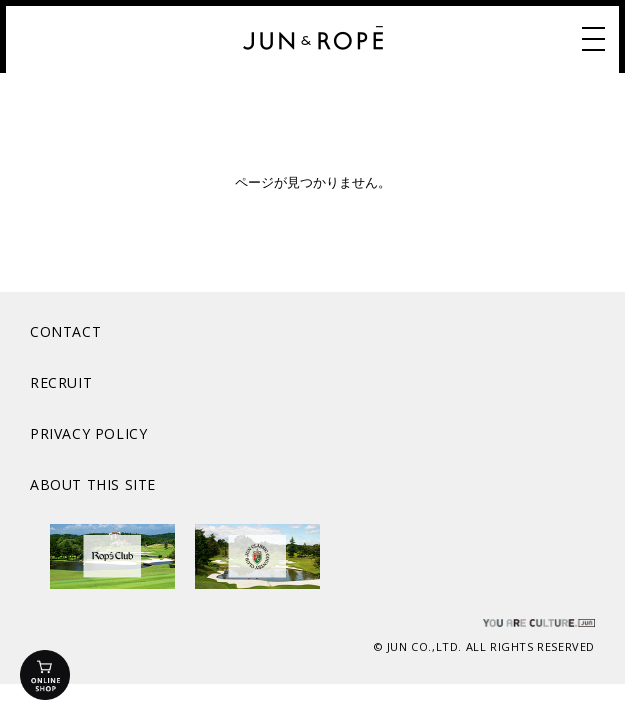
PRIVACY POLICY (88, 433)
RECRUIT (61, 382)
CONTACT (65, 331)
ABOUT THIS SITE (93, 484)
